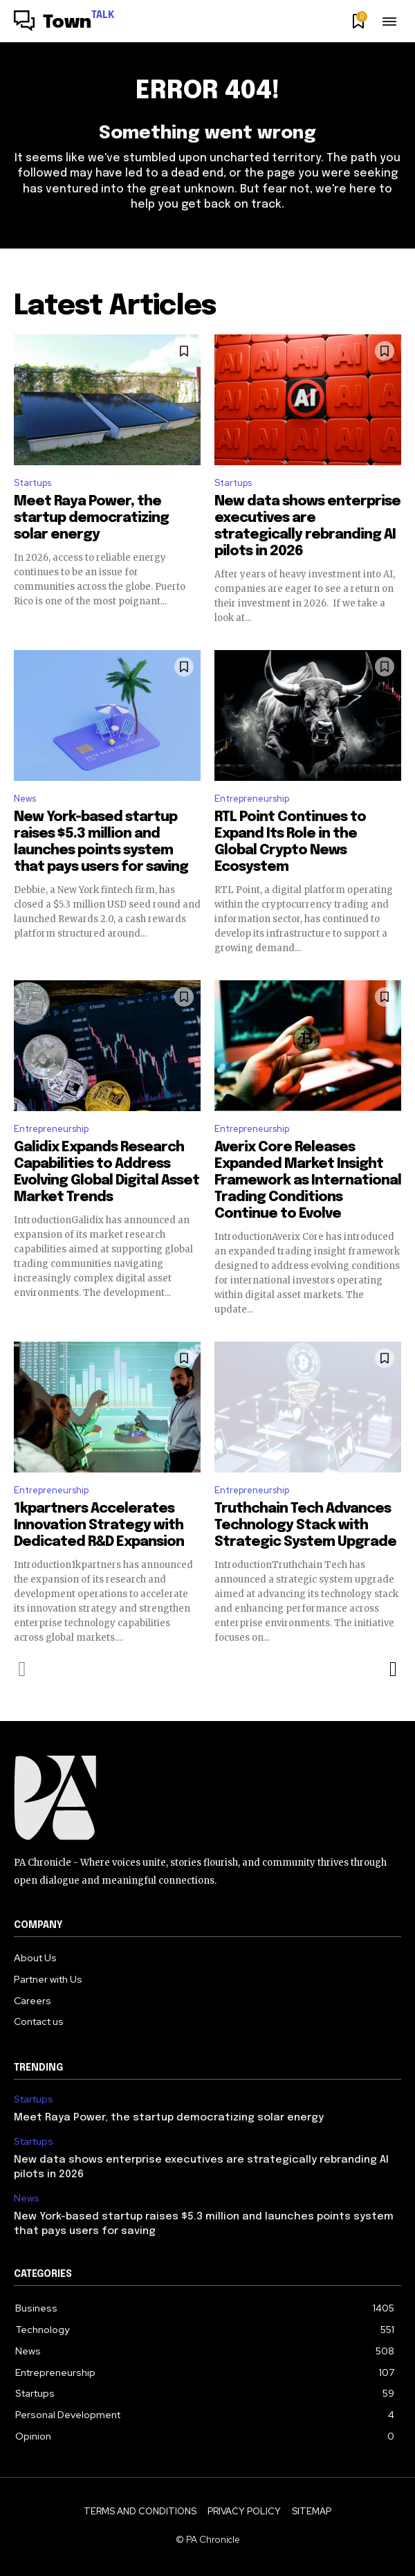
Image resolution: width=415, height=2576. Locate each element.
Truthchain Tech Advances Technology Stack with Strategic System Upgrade (305, 1525)
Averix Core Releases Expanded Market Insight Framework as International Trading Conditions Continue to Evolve (307, 1180)
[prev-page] (22, 1669)
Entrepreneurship (251, 798)
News (25, 798)
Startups (32, 483)
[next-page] (392, 1669)
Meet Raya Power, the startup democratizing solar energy (91, 518)
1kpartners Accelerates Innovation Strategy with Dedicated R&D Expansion (99, 1525)
